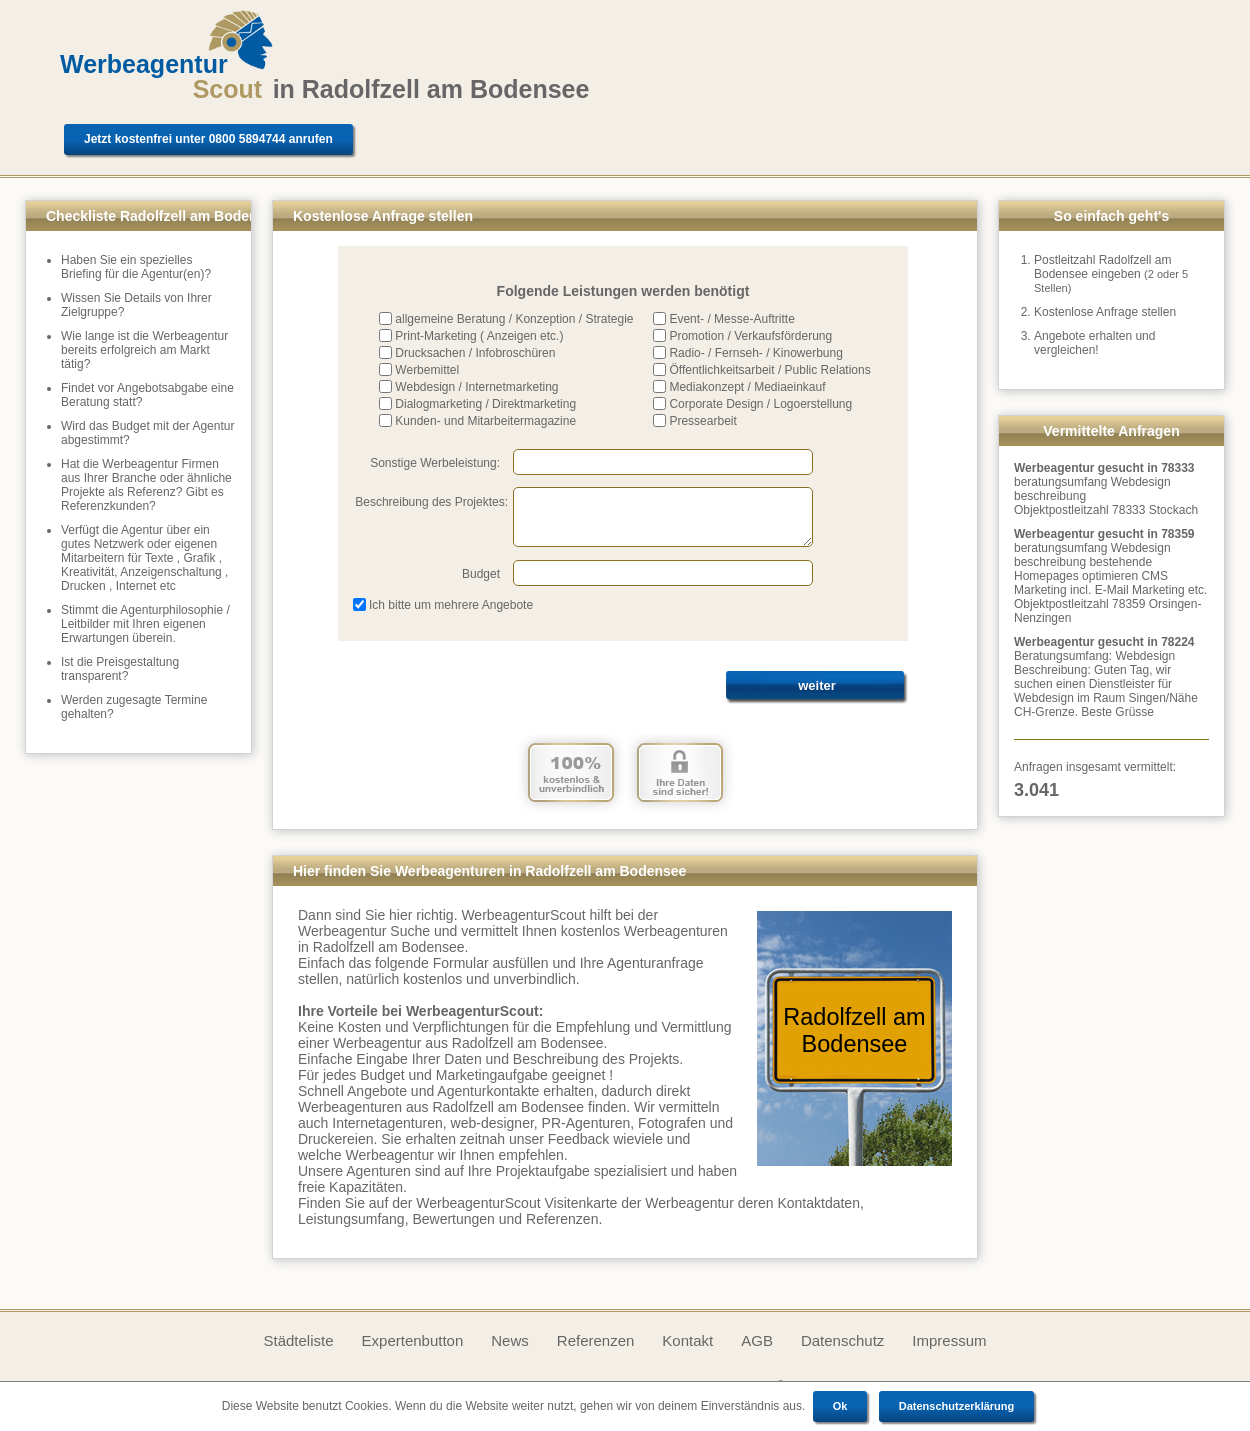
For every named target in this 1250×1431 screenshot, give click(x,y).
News (510, 1340)
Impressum (949, 1340)
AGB (757, 1340)
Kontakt (687, 1340)
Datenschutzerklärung (957, 1406)
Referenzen (596, 1340)
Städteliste (298, 1340)
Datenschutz (842, 1340)
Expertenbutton (413, 1340)
